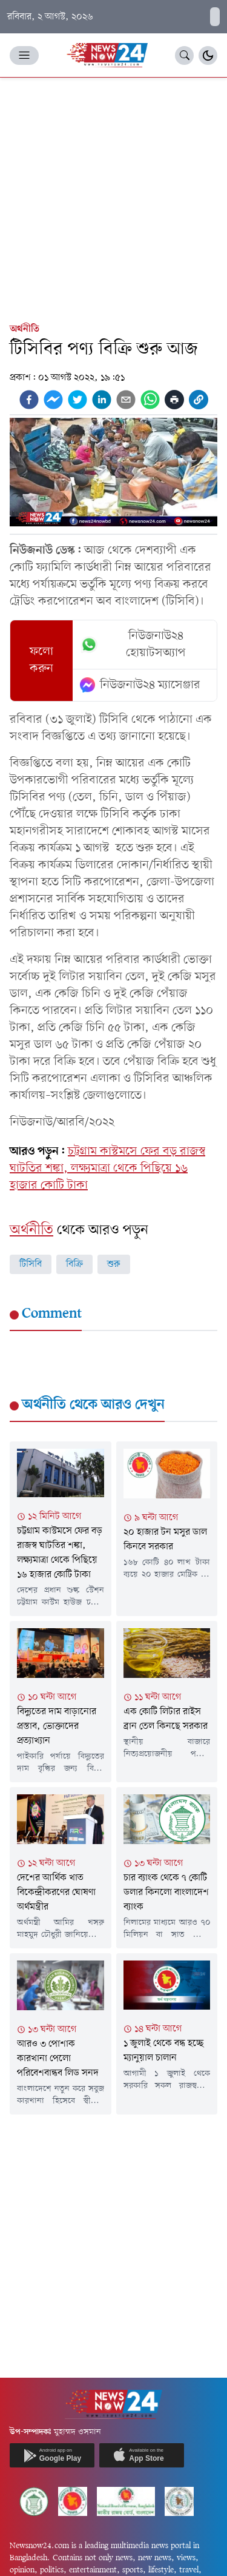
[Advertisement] (113, 197)
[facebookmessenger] (53, 399)
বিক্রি (74, 1264)
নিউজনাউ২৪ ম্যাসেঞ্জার (140, 685)
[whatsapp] (150, 399)
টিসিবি (30, 1264)
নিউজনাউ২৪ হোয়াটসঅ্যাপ (133, 644)
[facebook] (29, 399)
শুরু (113, 1264)
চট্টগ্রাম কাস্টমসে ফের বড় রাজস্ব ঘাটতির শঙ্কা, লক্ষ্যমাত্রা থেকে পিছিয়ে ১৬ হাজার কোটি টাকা (107, 1168)
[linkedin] (101, 399)
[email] (126, 399)
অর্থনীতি (24, 329)
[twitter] (77, 399)
